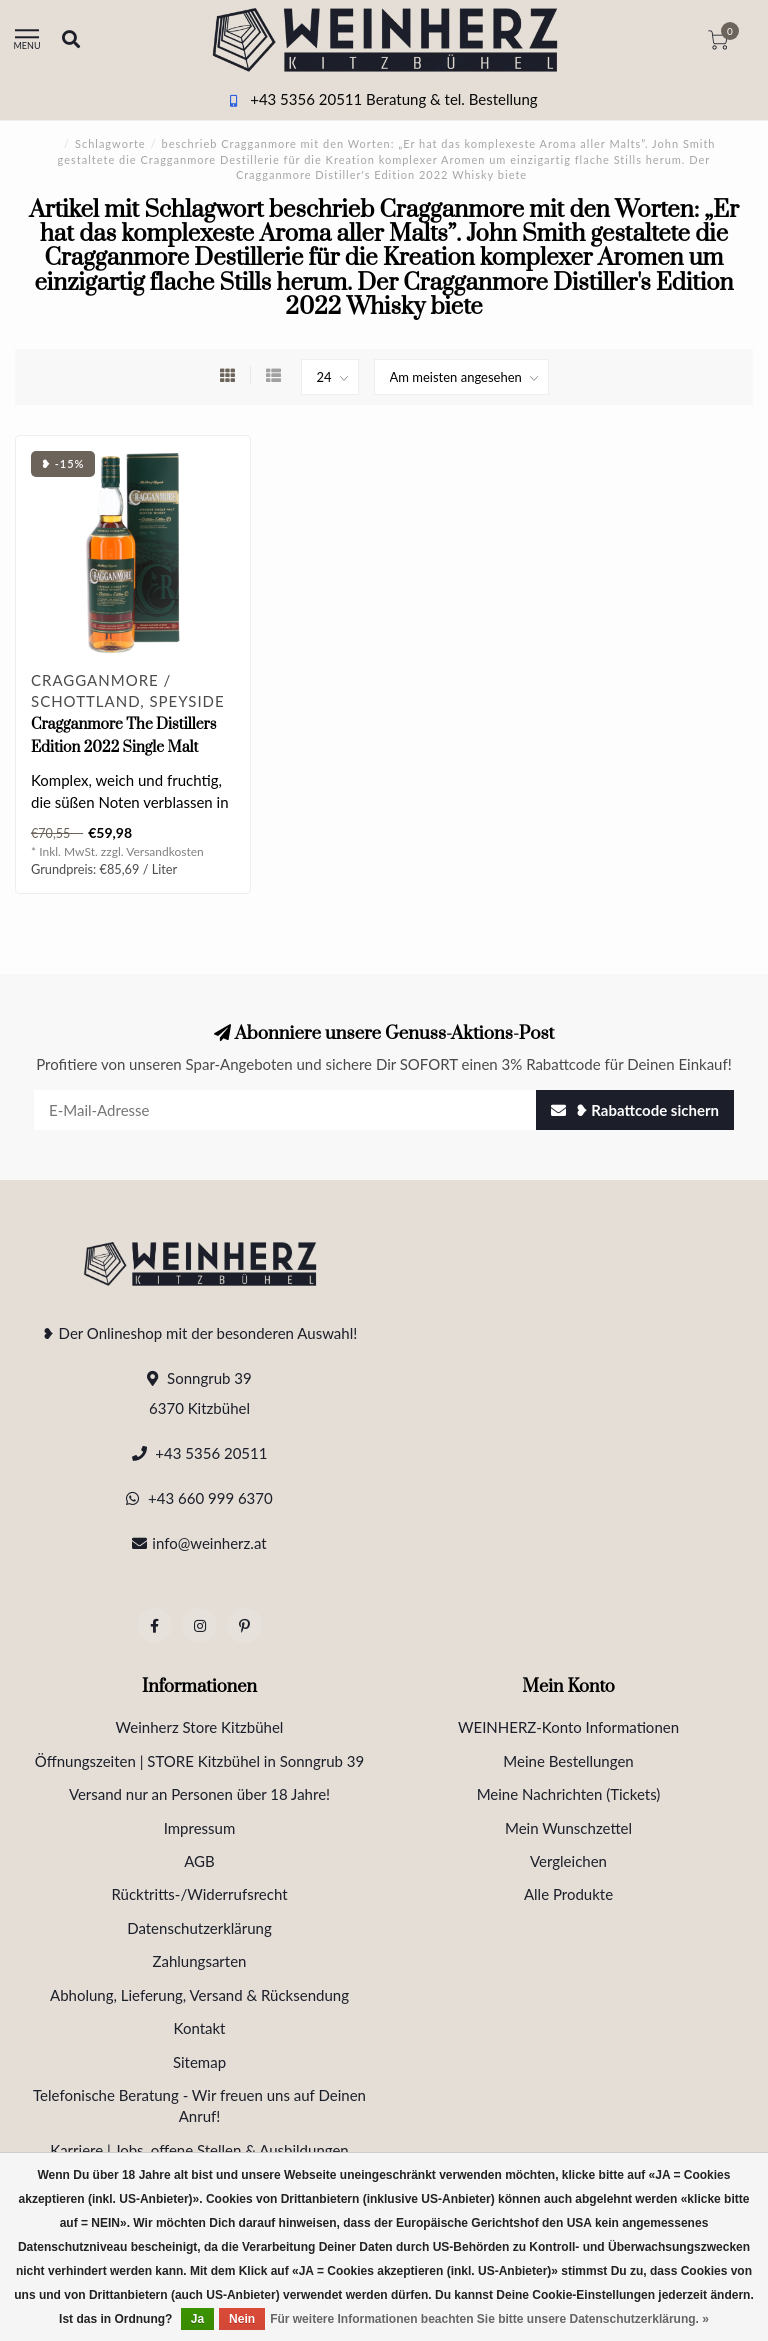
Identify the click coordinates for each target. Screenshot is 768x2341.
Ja (197, 2319)
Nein (242, 2319)
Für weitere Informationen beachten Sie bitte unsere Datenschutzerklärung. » (489, 2319)
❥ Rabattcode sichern (635, 1110)
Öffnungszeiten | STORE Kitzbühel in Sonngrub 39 (200, 1761)
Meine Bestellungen (568, 1761)
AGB (199, 1861)
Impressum (200, 1828)
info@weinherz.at (209, 1543)
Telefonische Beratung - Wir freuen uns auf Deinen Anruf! (199, 2105)
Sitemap (199, 2062)
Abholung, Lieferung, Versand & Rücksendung (199, 1995)
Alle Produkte (568, 1894)
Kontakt (200, 2028)
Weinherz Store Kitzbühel (200, 1727)
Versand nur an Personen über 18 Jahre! (199, 1794)
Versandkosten (165, 851)
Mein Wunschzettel (568, 1828)
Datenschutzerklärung (199, 1928)
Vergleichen (568, 1861)
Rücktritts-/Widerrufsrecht (199, 1894)
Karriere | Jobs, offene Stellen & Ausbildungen (199, 2150)
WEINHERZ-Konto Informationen (568, 1727)
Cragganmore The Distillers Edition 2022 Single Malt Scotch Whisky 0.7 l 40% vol (124, 747)
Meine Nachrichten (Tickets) (569, 1794)
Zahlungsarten (200, 1961)
